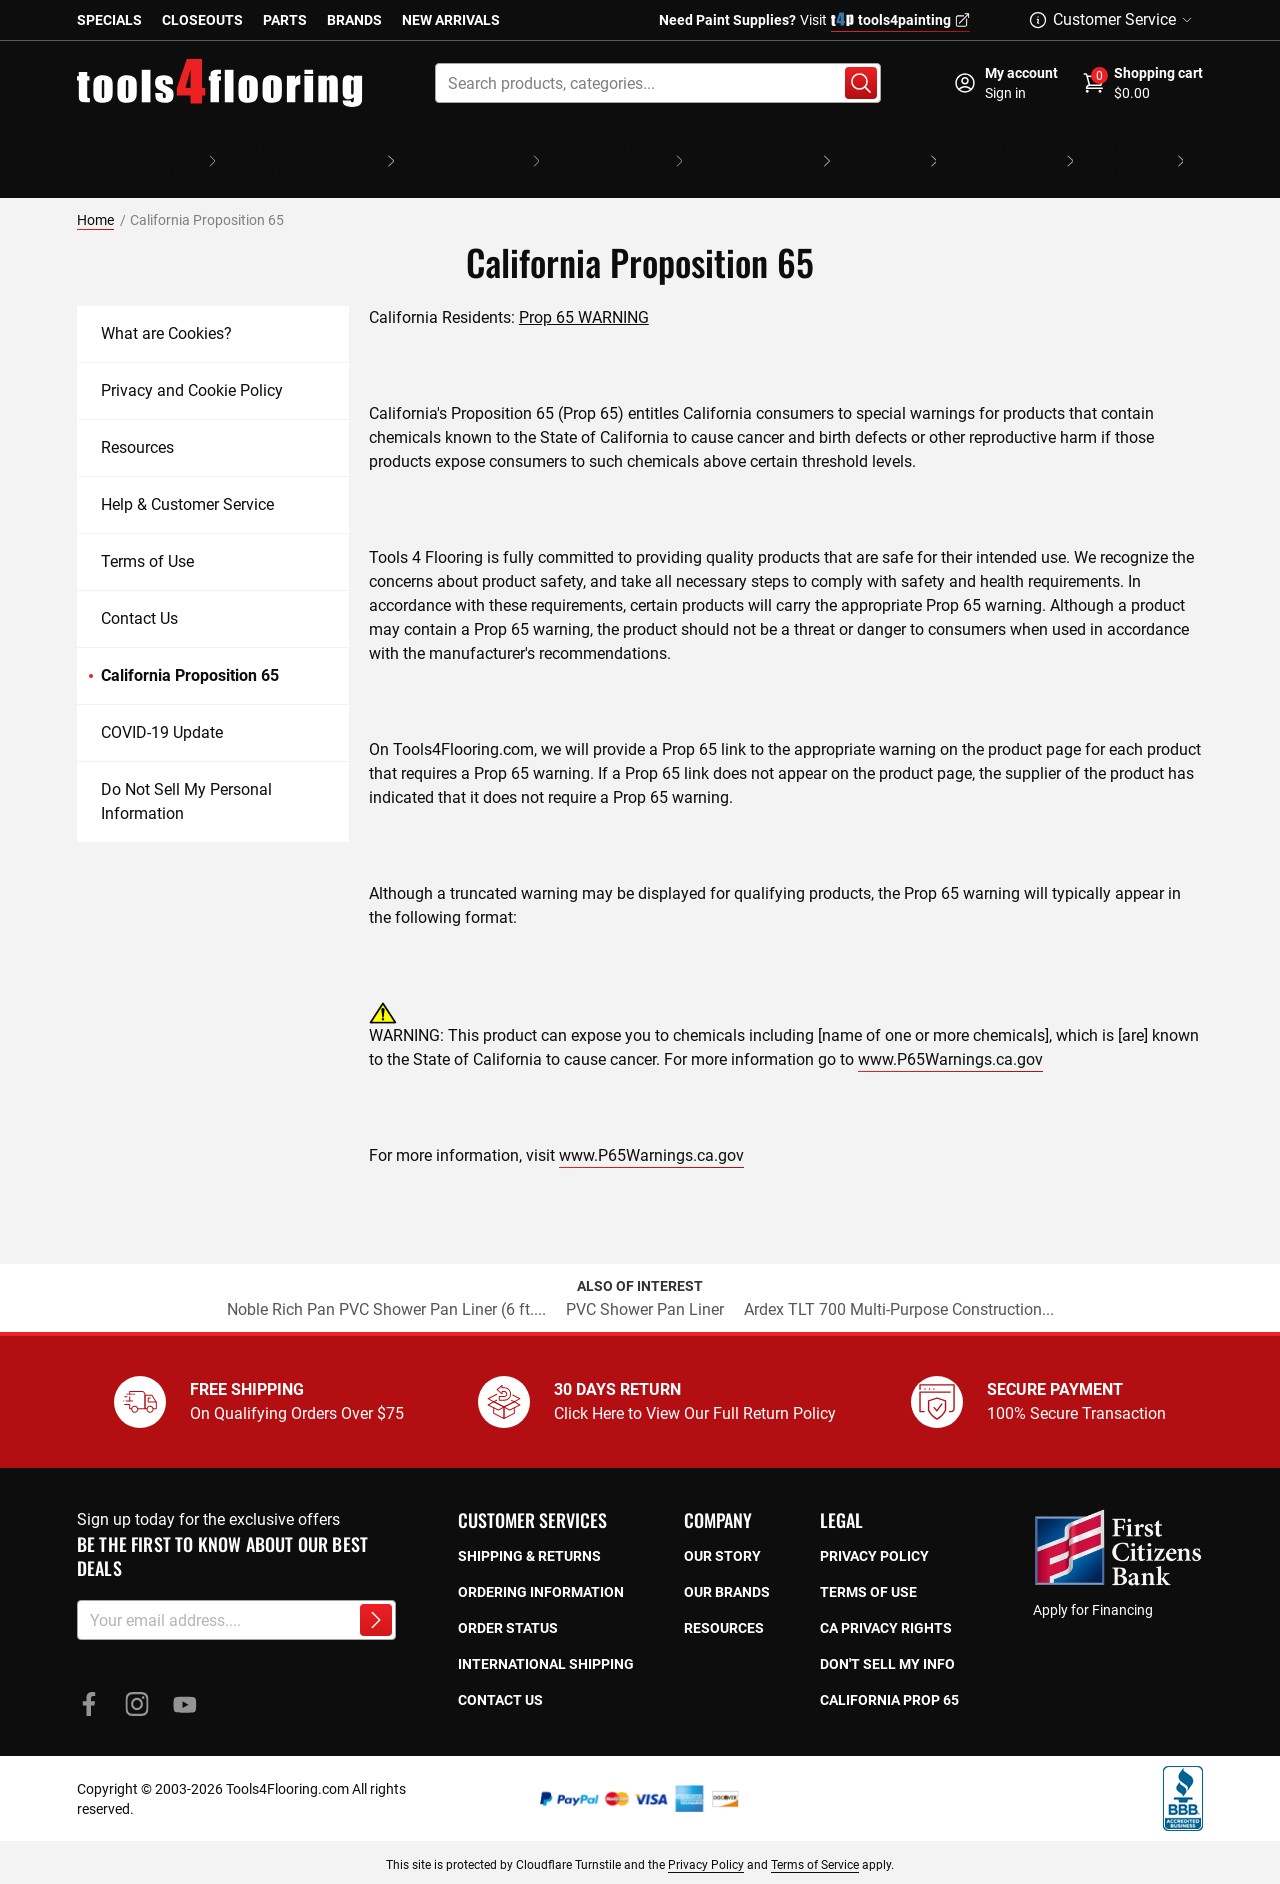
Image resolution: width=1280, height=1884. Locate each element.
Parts (285, 20)
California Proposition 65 (190, 646)
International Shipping (546, 1635)
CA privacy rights (886, 1599)
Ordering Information (541, 1563)
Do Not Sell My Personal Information (186, 772)
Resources (137, 418)
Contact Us (139, 589)
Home (95, 191)
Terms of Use (147, 532)
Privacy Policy (706, 1836)
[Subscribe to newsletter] (376, 1591)
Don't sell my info (887, 1635)
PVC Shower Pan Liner (645, 1280)
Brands (354, 20)
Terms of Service (815, 1836)
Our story (722, 1527)
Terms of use (868, 1563)
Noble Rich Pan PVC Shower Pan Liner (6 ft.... (386, 1280)
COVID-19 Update (162, 703)
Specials (109, 20)
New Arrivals (451, 20)
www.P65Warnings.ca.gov (950, 1030)
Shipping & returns (529, 1527)
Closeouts (202, 20)
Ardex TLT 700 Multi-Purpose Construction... (899, 1280)
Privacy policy (874, 1527)
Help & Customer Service (187, 475)
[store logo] (220, 83)
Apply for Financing (1093, 1581)
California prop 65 (889, 1671)
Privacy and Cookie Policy (192, 361)
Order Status (508, 1599)
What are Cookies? (166, 304)
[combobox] (658, 83)
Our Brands (727, 1563)
